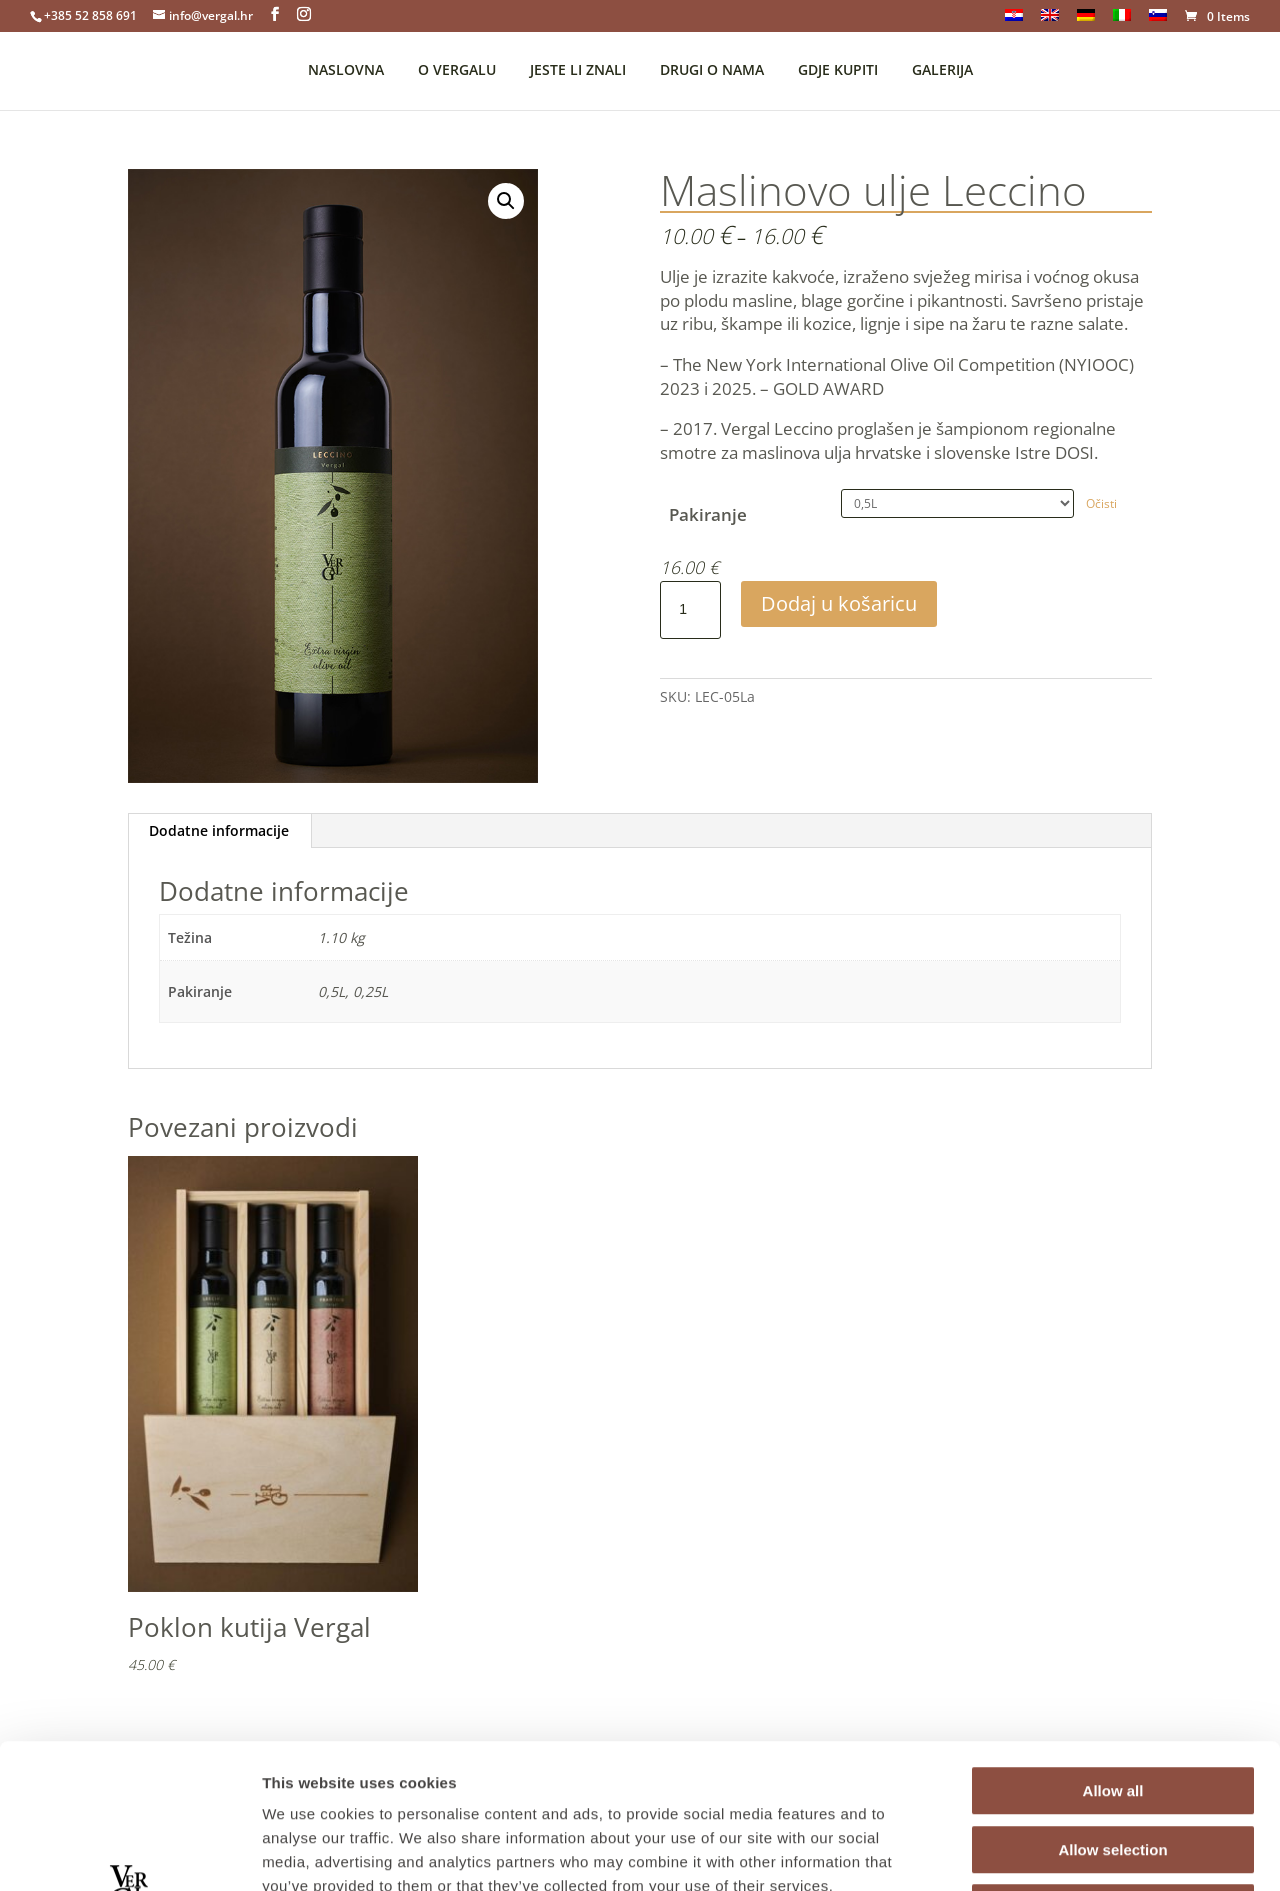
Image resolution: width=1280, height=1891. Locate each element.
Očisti (1101, 503)
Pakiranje (708, 514)
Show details (1049, 1851)
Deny (1113, 1763)
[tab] (219, 831)
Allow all (1113, 1646)
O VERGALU (457, 71)
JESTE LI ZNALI (578, 71)
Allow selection (1112, 1705)
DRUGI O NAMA (712, 71)
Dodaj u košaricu (839, 603)
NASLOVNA (346, 71)
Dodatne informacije (219, 830)
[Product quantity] (690, 610)
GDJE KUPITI (838, 71)
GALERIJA (942, 71)
